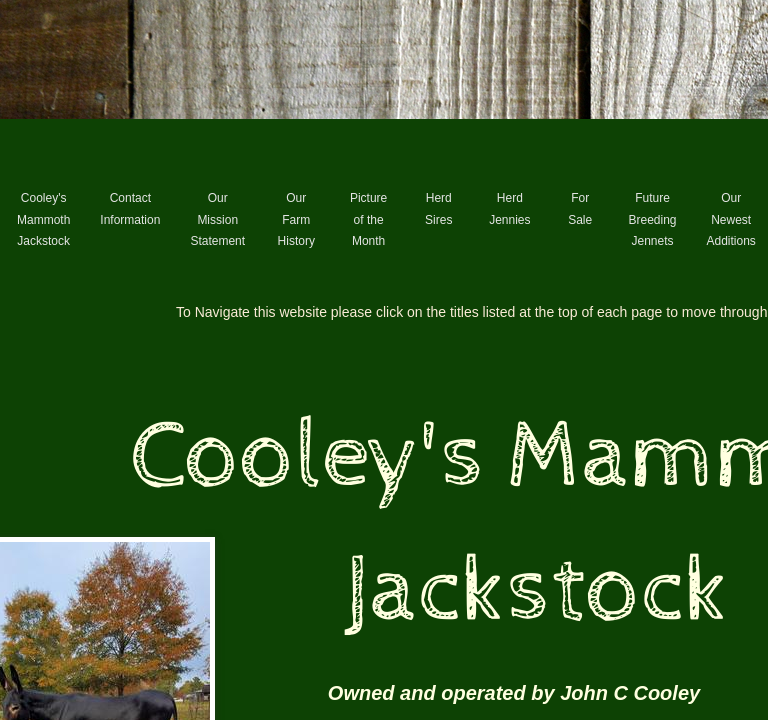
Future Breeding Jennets (652, 219)
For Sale (580, 209)
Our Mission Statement (217, 219)
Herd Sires (438, 209)
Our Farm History (296, 219)
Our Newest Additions (731, 219)
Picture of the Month (368, 219)
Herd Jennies (509, 209)
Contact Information (130, 209)
